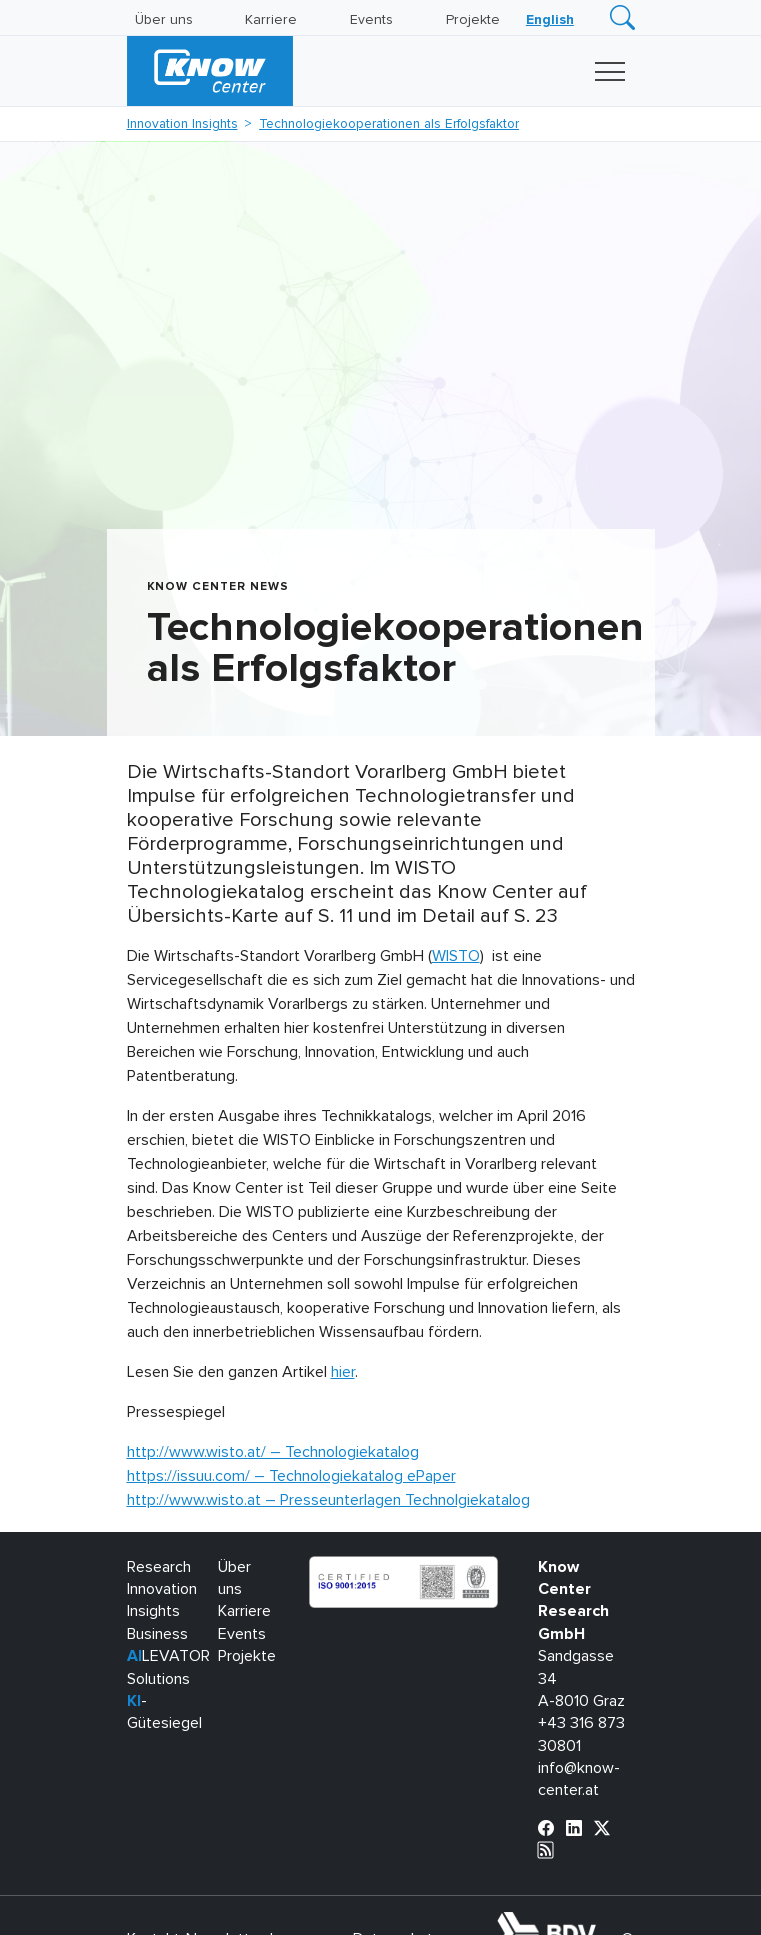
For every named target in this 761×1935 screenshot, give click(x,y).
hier (343, 1372)
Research (159, 1567)
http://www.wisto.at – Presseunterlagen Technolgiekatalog (328, 1500)
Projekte (473, 20)
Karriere (271, 20)
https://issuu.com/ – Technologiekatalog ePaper (291, 1476)
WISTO (456, 956)
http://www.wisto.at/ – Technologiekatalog (273, 1452)
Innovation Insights (182, 124)
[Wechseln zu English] (550, 20)
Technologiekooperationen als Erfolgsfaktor (389, 124)
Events (371, 20)
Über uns (164, 20)
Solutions (158, 1679)
